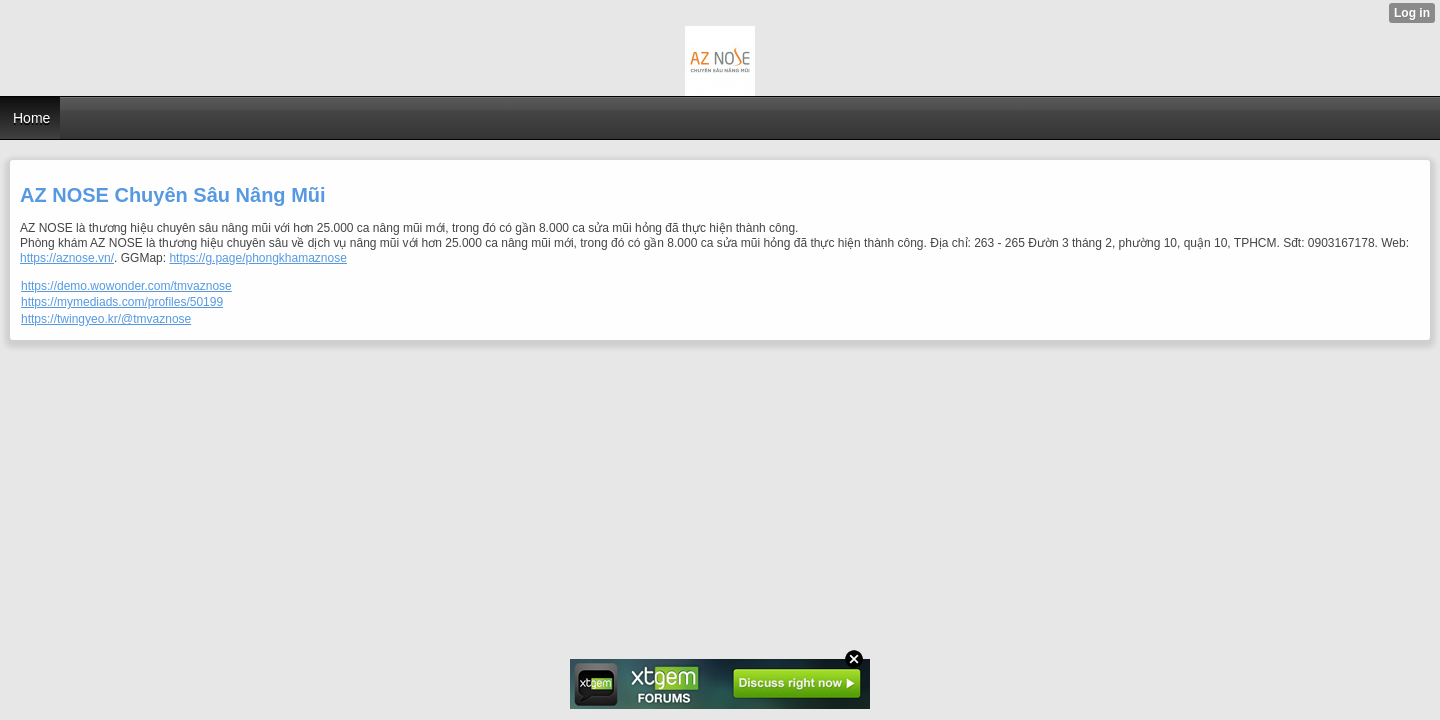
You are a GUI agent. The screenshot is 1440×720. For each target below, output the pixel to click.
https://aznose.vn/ (67, 258)
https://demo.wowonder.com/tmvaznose (126, 286)
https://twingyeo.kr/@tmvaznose (106, 319)
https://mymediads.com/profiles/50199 (122, 302)
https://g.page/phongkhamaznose (257, 258)
